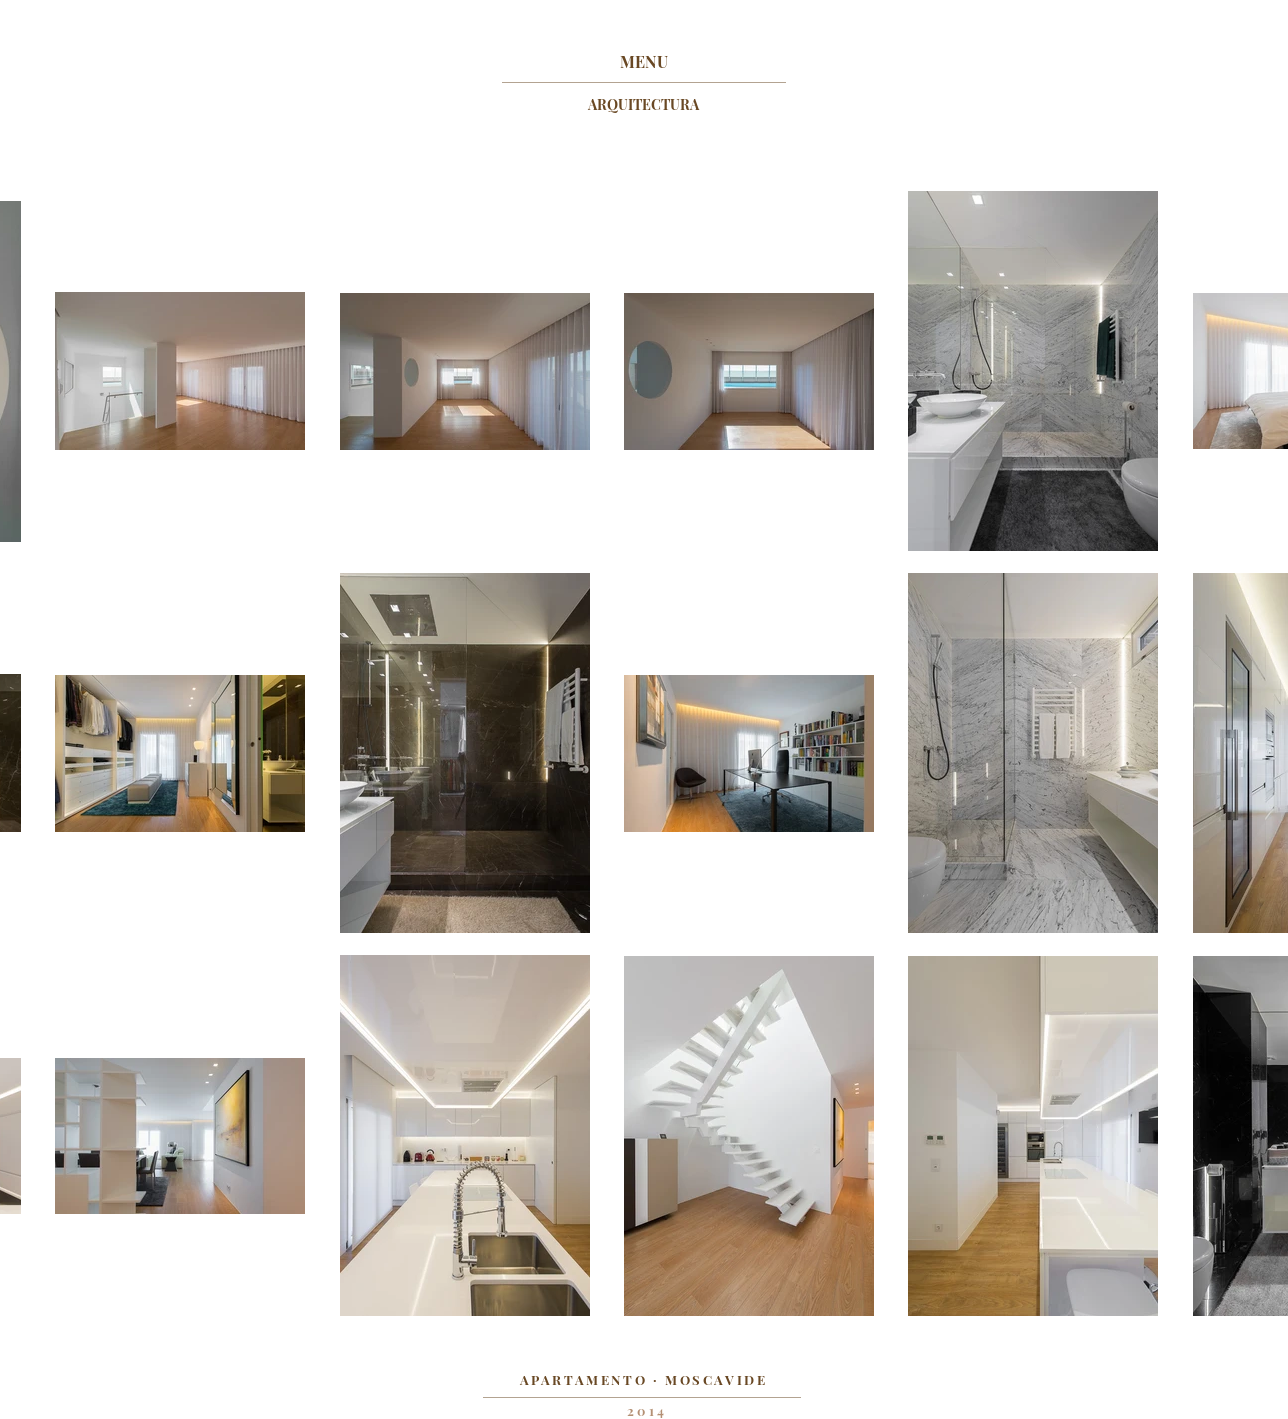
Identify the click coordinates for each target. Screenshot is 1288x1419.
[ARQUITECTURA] (643, 105)
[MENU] (644, 62)
